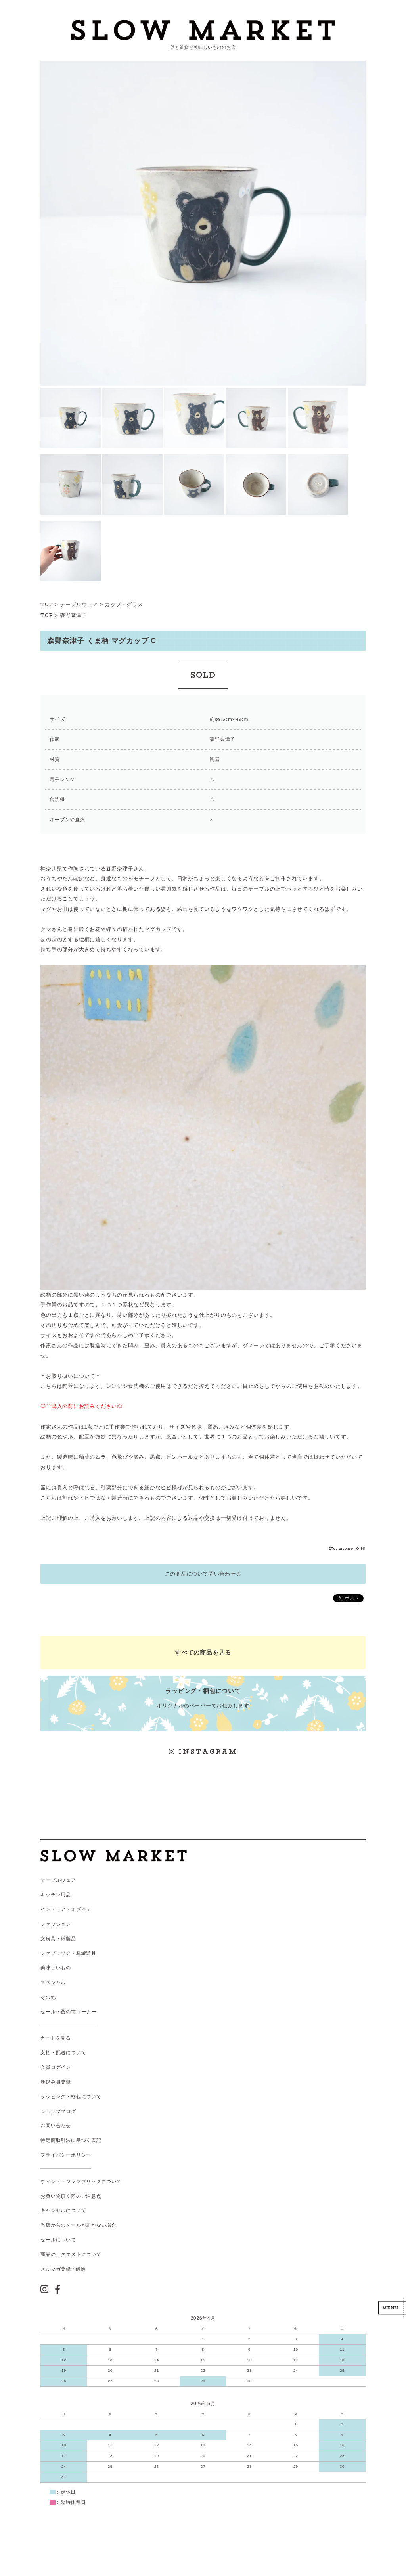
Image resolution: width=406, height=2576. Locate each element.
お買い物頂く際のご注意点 (70, 2196)
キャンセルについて (63, 2210)
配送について (71, 2052)
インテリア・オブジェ (65, 1909)
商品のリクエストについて (70, 2254)
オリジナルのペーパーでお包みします (203, 1697)
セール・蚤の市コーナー (68, 2011)
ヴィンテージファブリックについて (80, 2181)
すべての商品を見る (203, 1652)
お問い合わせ (55, 2125)
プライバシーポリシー (65, 2155)
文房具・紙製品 (58, 1938)
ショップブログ (58, 2111)
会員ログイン (55, 2067)
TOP (46, 604)
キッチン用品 (55, 1894)
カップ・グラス (124, 604)
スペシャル (53, 1982)
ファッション (55, 1924)
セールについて (58, 2239)
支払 (45, 2052)
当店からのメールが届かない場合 (78, 2225)
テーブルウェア (79, 604)
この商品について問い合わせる (203, 1574)
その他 (48, 1997)
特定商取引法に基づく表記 (70, 2140)
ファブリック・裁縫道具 (68, 1953)
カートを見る (55, 2038)
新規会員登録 (55, 2082)
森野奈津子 (73, 615)
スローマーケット (203, 30)
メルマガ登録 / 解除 (63, 2269)
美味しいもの (55, 1967)
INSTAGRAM (203, 1751)
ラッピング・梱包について (70, 2096)
